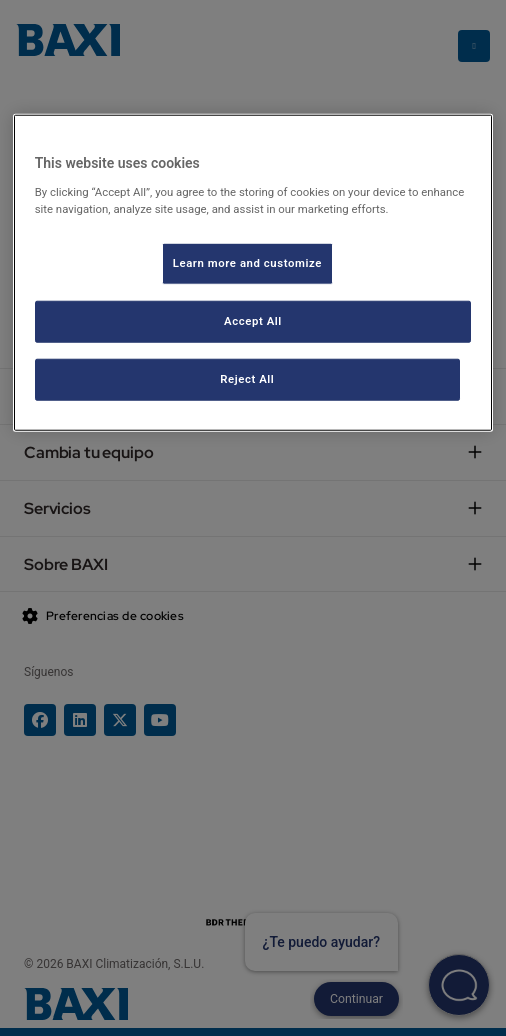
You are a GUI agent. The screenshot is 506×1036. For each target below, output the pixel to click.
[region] (253, 272)
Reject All (247, 379)
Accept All (253, 321)
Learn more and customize (247, 263)
